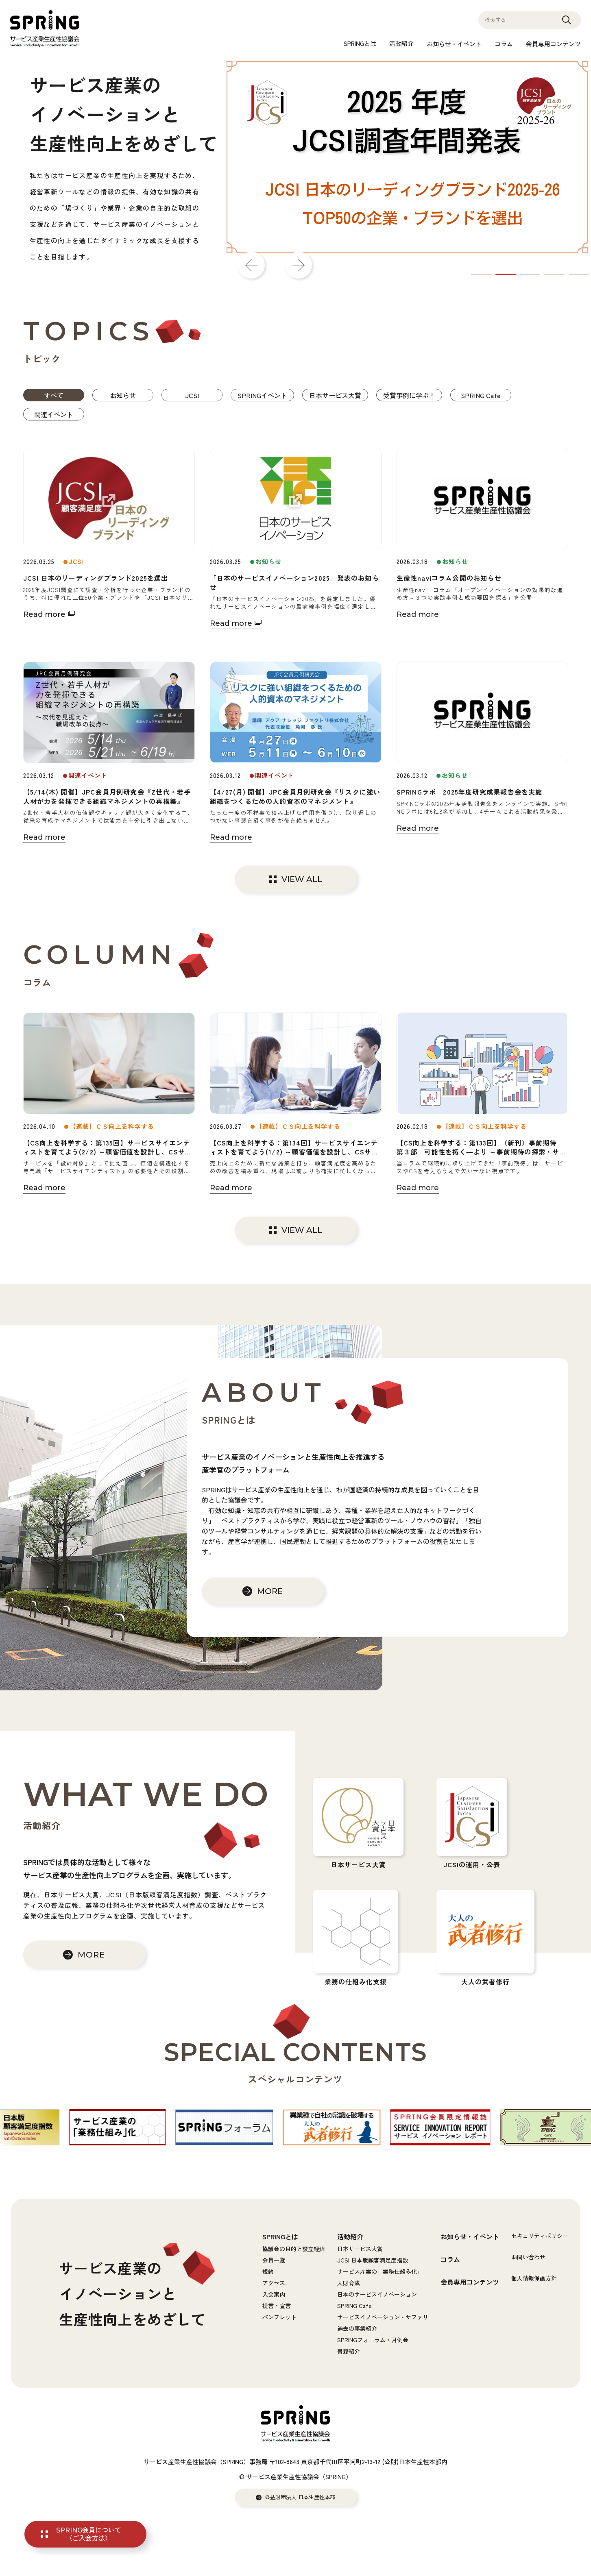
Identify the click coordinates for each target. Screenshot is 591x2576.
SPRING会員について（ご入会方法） (88, 2534)
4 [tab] (554, 274)
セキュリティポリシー (539, 2236)
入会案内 (273, 2294)
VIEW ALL (301, 879)
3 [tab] (530, 274)
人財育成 (348, 2283)
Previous (251, 265)
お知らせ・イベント (454, 44)
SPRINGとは (360, 43)
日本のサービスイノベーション (377, 2294)
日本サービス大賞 (335, 395)
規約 (268, 2271)
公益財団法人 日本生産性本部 (300, 2497)
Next (298, 265)
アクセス (273, 2283)
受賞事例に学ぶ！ (409, 395)
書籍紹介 (348, 2351)
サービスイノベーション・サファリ (382, 2317)
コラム (504, 44)
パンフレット (279, 2317)
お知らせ (123, 395)
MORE (270, 1591)
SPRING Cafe (480, 395)
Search (566, 23)
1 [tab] (481, 274)
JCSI (192, 395)
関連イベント (53, 414)
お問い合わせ (528, 2257)
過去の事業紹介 (357, 2328)
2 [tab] (505, 274)
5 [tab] (579, 274)
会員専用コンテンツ (553, 44)
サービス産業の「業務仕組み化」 (380, 2271)
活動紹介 (401, 43)
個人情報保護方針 (534, 2278)
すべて (53, 395)
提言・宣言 (276, 2306)
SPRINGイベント (262, 395)
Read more (44, 614)
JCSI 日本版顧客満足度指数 (372, 2260)
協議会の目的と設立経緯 (293, 2249)
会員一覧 (273, 2260)
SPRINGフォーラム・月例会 (372, 2340)
